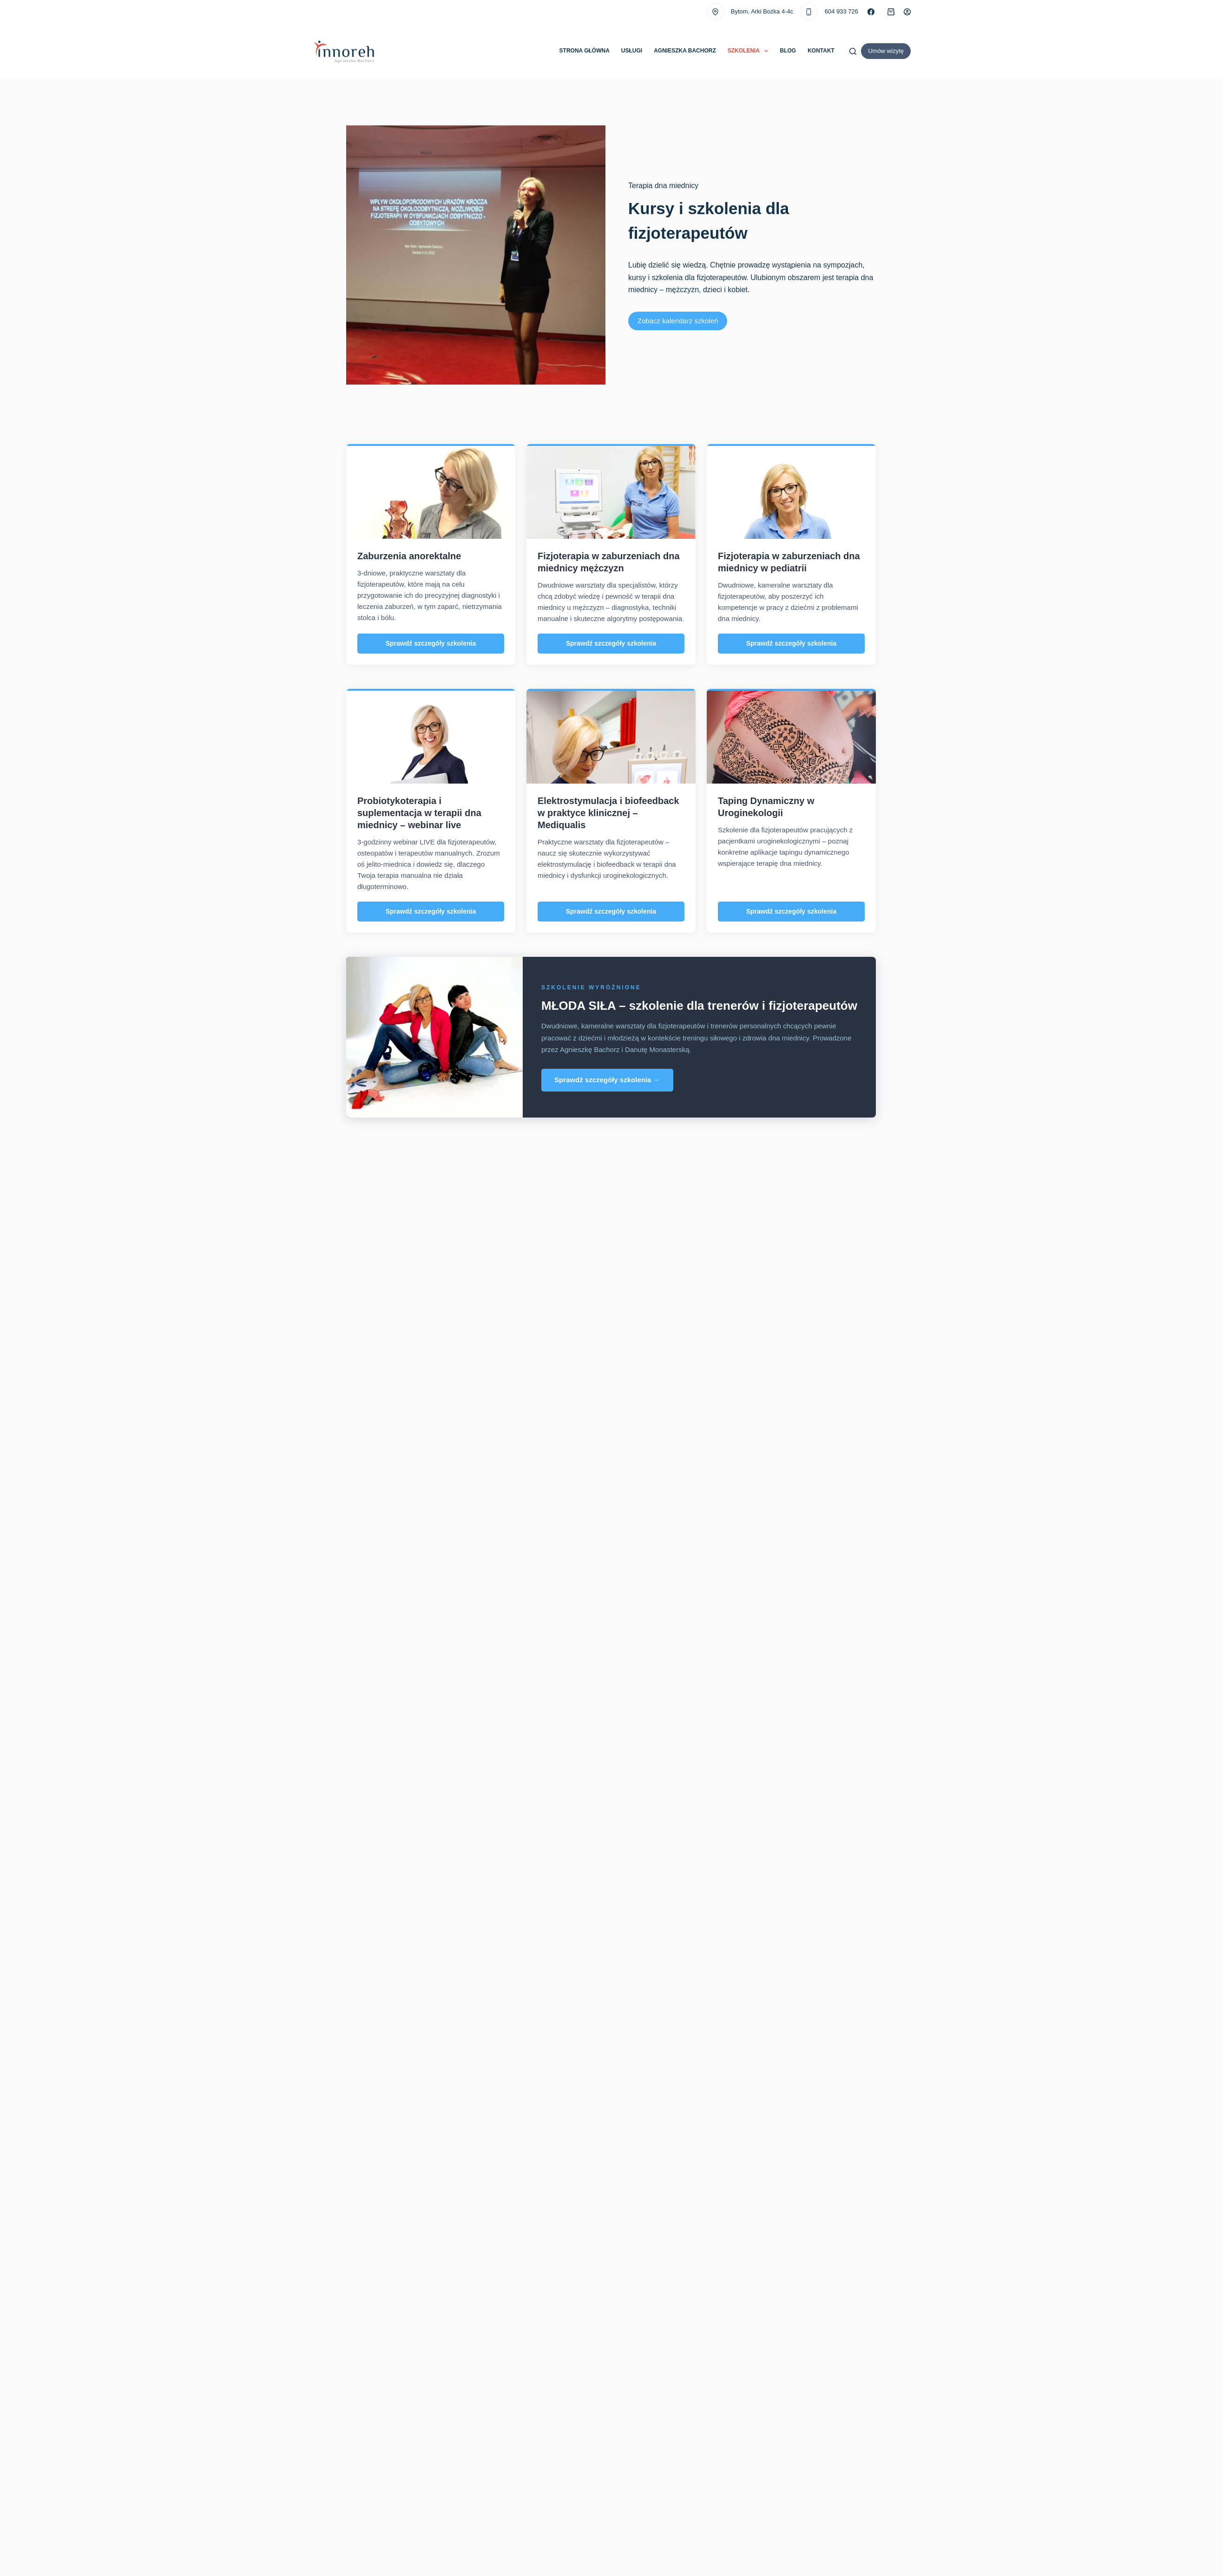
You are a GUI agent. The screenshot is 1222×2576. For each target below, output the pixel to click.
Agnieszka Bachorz (685, 50)
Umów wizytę (886, 50)
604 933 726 (841, 11)
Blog (788, 50)
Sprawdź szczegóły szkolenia (431, 643)
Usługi (631, 50)
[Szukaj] (852, 51)
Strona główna (584, 50)
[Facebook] (870, 11)
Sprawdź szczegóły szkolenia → (607, 1080)
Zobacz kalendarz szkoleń (677, 321)
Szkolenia (750, 51)
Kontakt (821, 50)
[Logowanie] (907, 11)
